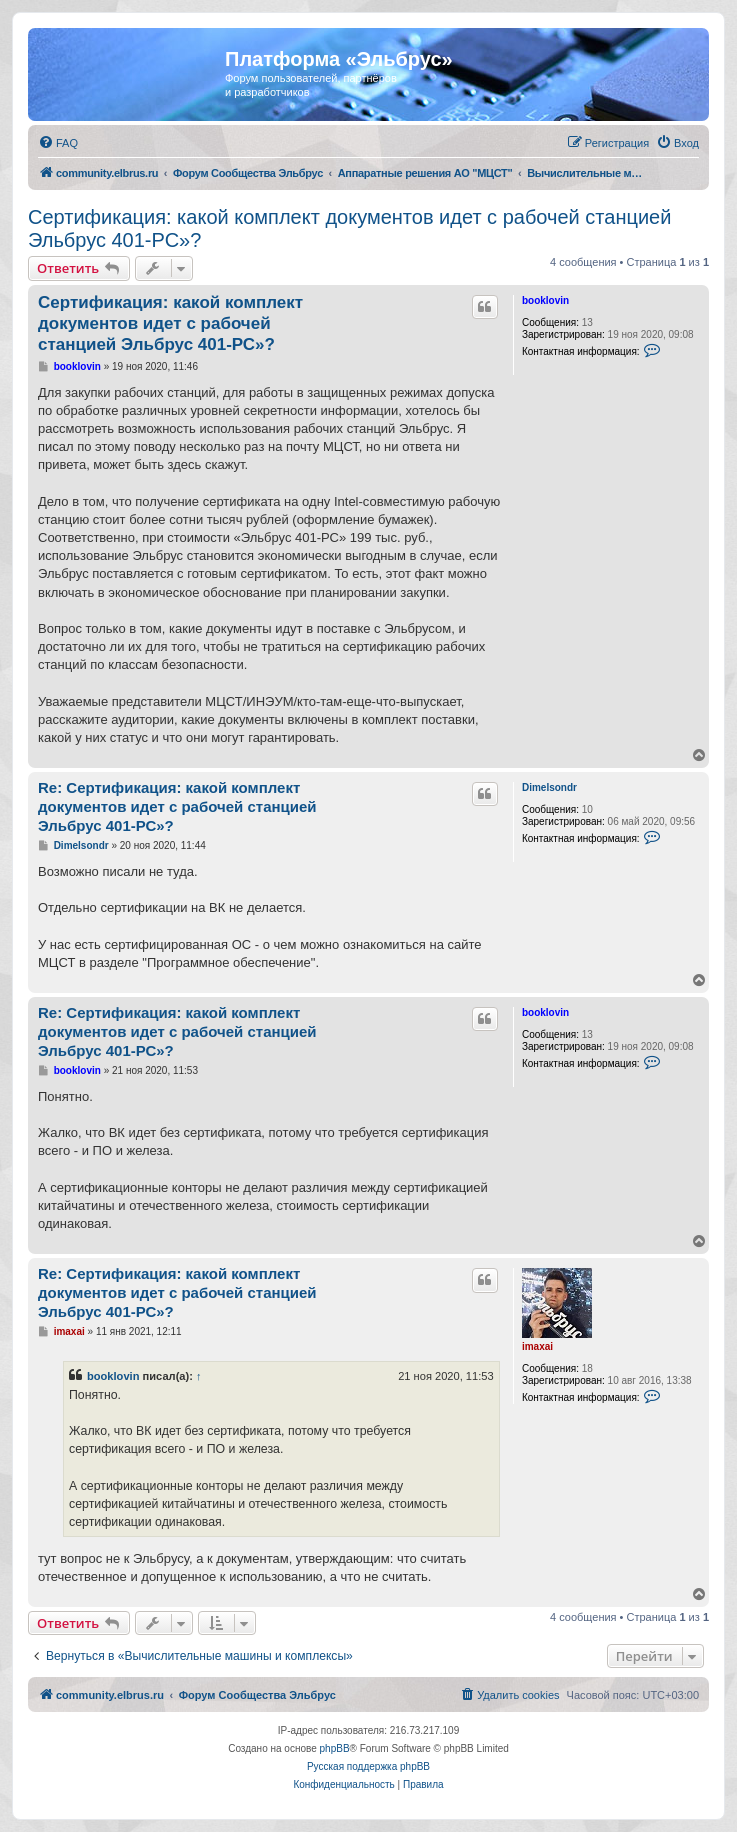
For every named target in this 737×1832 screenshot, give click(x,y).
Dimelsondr (549, 787)
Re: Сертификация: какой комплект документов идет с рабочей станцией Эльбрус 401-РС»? (177, 806)
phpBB (335, 1748)
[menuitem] (58, 143)
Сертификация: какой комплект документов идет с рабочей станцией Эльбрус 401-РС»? (349, 228)
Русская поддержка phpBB (368, 1766)
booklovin (545, 300)
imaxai (537, 1346)
